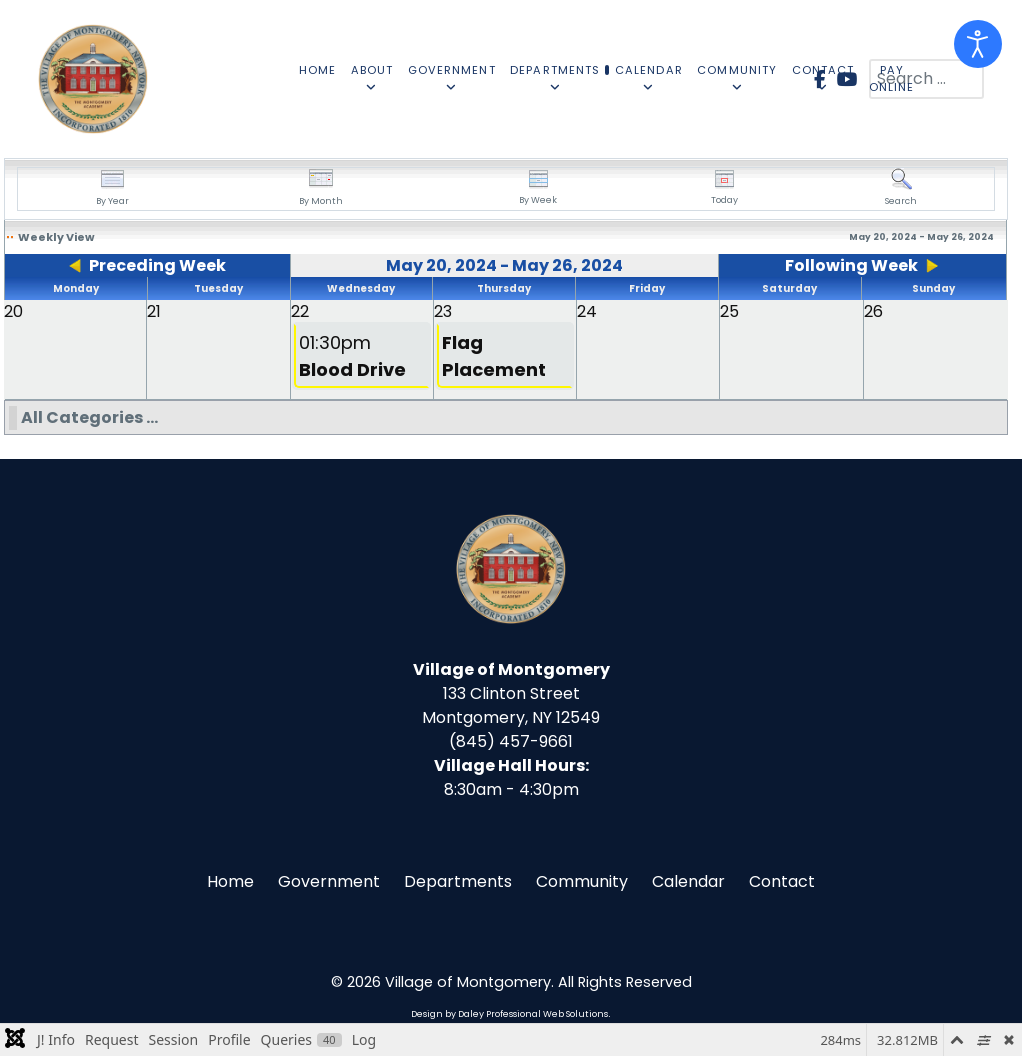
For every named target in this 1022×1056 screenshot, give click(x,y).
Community (582, 881)
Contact (782, 881)
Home (230, 881)
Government (329, 881)
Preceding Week (157, 265)
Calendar (688, 881)
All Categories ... (89, 417)
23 (443, 311)
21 (154, 311)
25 (729, 311)
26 (873, 311)
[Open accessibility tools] (978, 44)
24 (587, 311)
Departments (458, 881)
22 (300, 311)
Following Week (851, 265)
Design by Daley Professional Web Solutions (509, 1014)
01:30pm (352, 356)
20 (13, 311)
